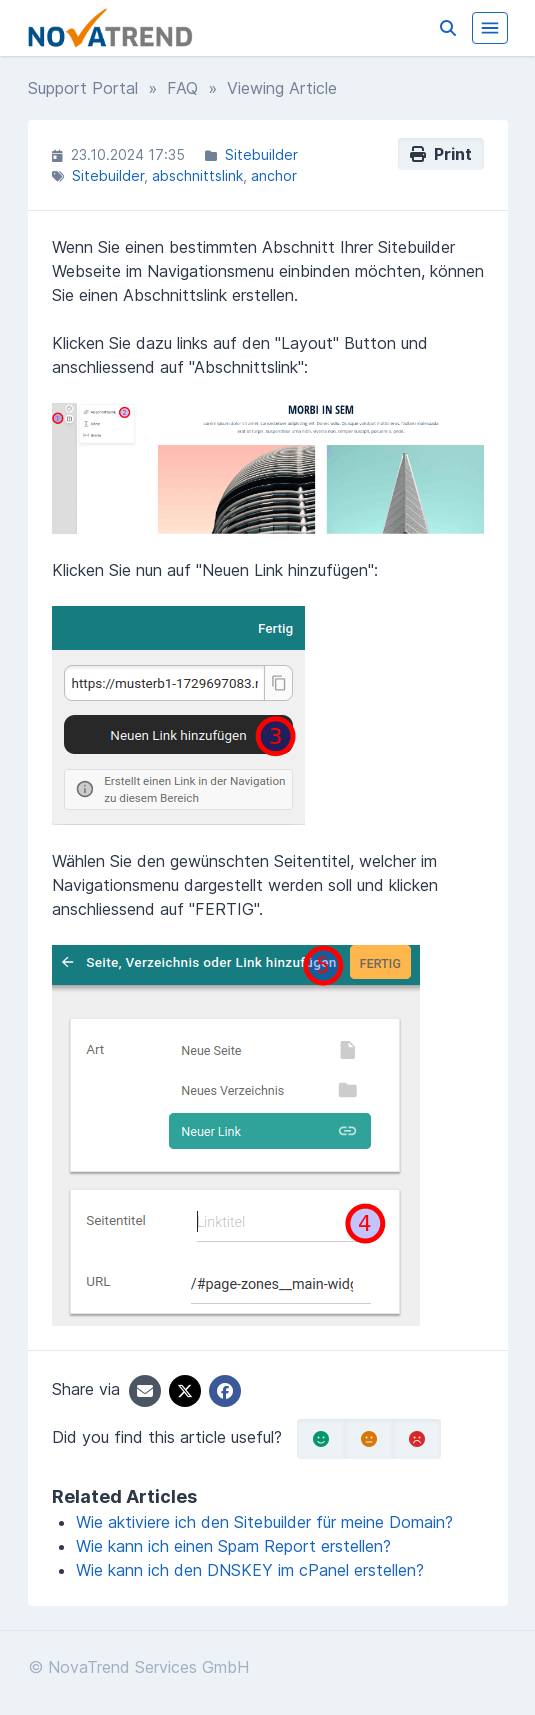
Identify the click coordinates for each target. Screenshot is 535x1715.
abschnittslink (197, 175)
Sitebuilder (261, 154)
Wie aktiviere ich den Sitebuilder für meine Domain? (264, 1522)
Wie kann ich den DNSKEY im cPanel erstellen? (250, 1570)
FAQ (182, 88)
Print (441, 154)
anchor (274, 175)
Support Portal (83, 88)
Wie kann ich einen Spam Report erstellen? (233, 1546)
